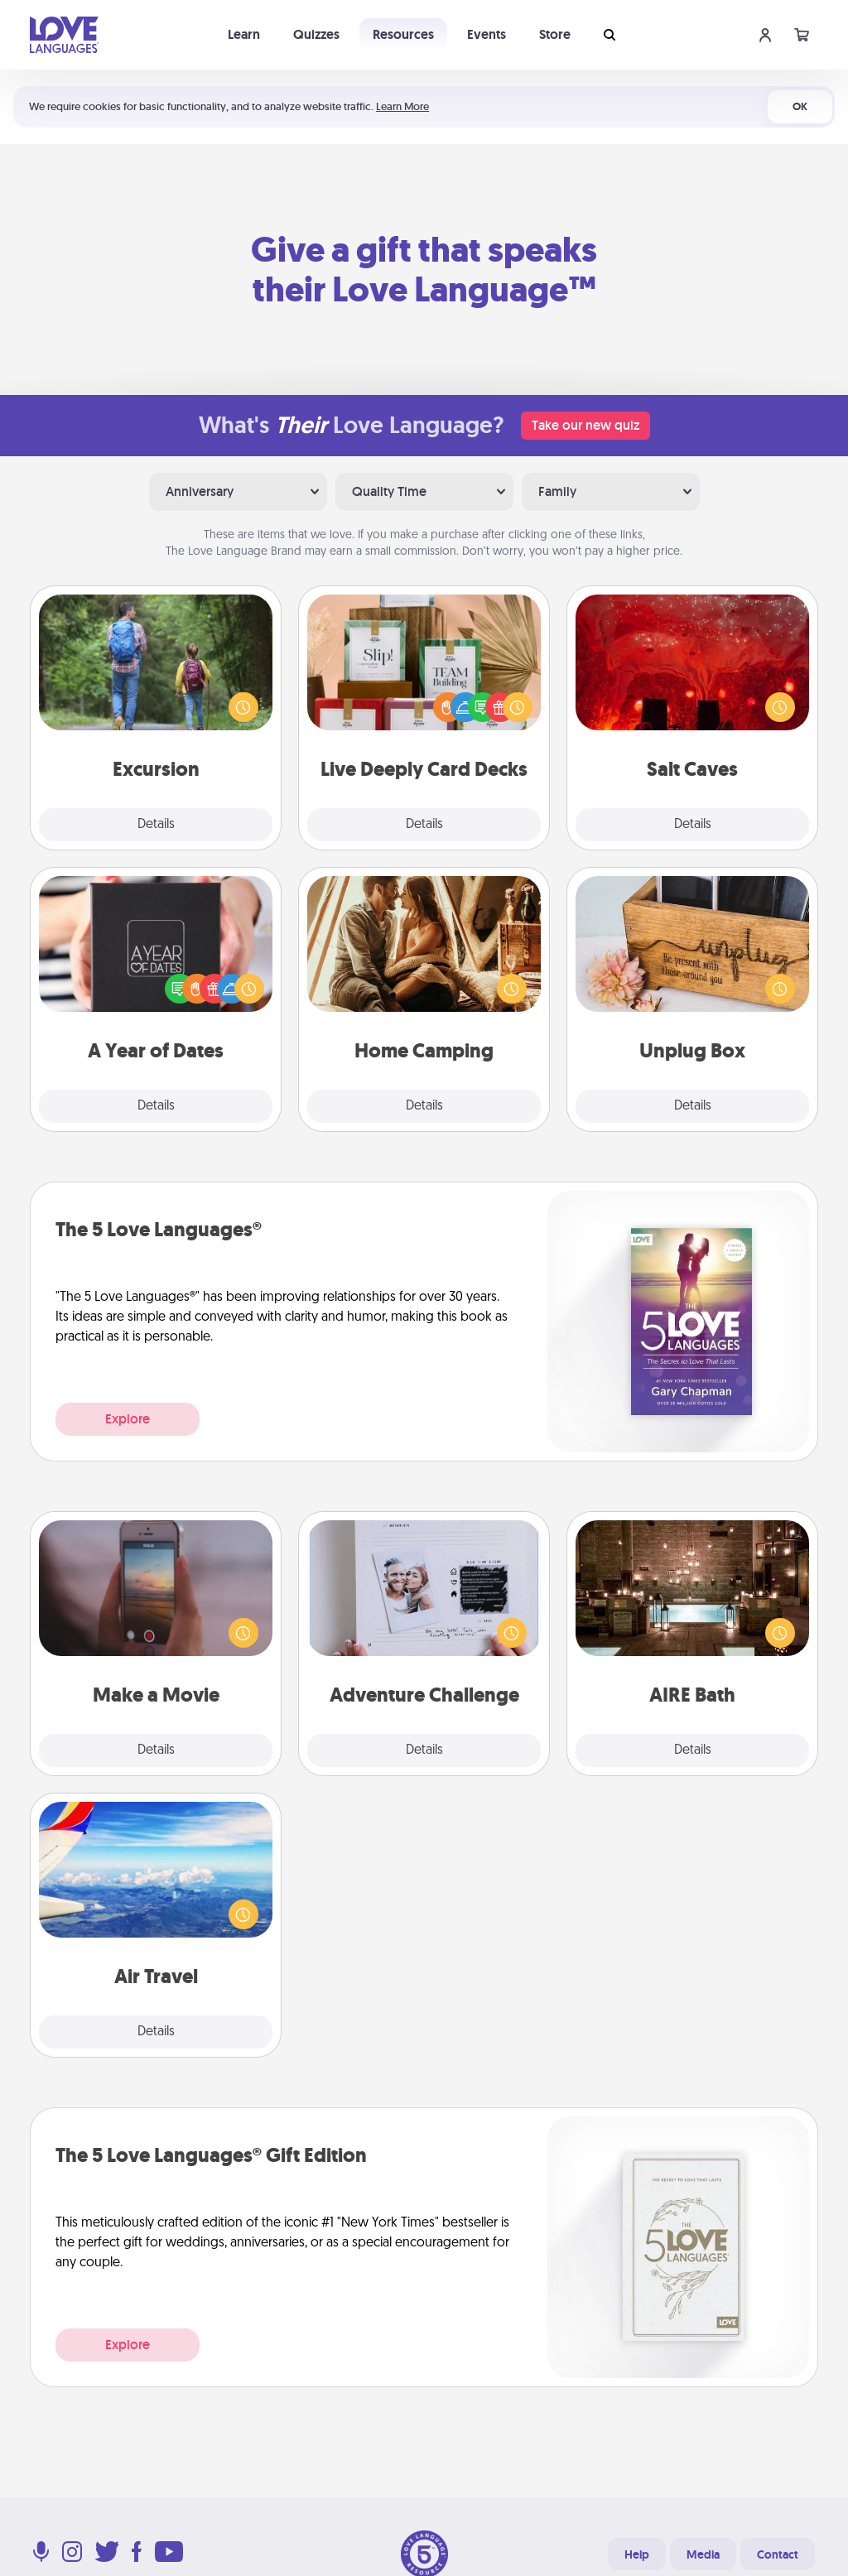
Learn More (402, 106)
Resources (403, 34)
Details (156, 824)
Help (636, 2554)
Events (486, 34)
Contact (777, 2554)
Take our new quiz (585, 425)
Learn (244, 34)
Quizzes (316, 34)
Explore (127, 1419)
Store (555, 34)
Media (703, 2554)
